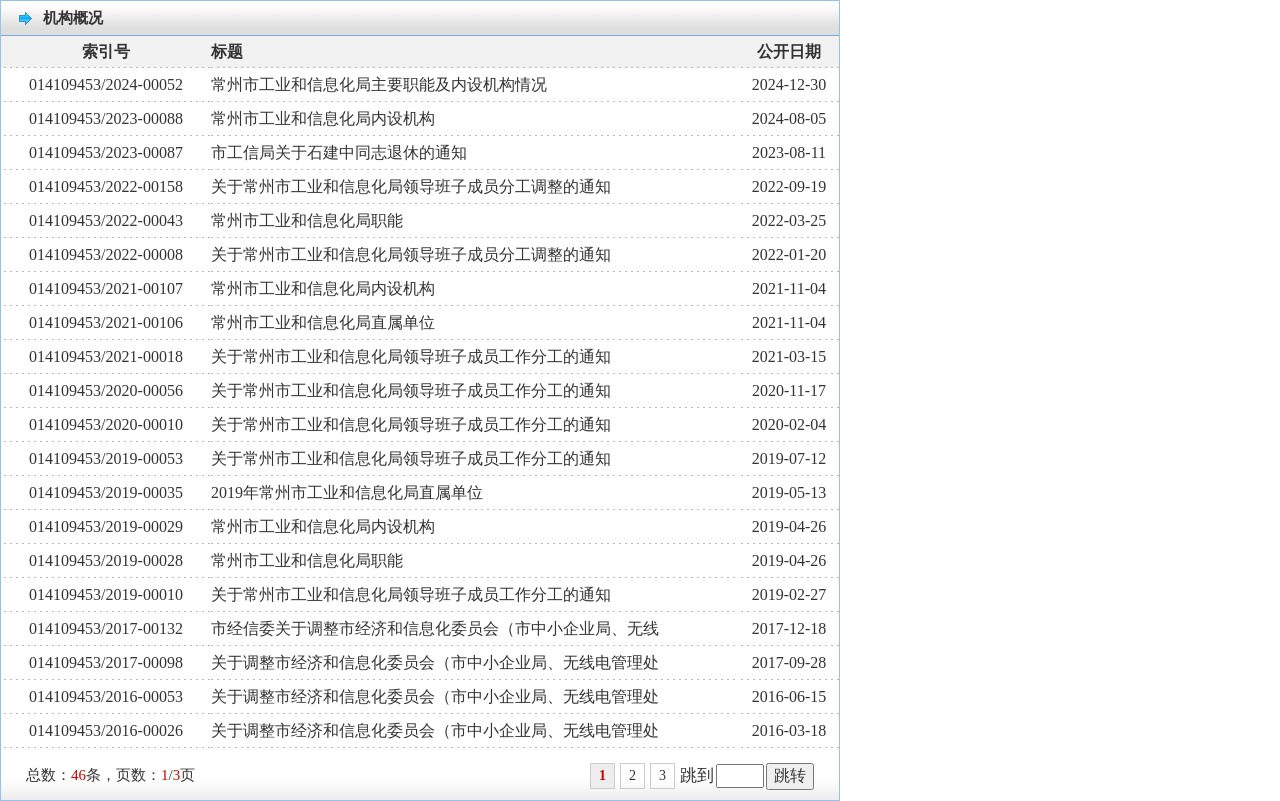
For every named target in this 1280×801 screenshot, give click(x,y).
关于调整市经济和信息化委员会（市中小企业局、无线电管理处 (435, 662)
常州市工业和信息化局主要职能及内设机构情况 (379, 84)
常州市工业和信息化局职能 (307, 220)
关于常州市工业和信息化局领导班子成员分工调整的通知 (411, 186)
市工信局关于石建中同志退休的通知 (339, 152)
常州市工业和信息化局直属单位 (323, 322)
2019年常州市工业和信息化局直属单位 (347, 492)
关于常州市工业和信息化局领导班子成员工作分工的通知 (411, 356)
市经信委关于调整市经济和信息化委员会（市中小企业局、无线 (435, 628)
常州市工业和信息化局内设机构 (323, 118)
